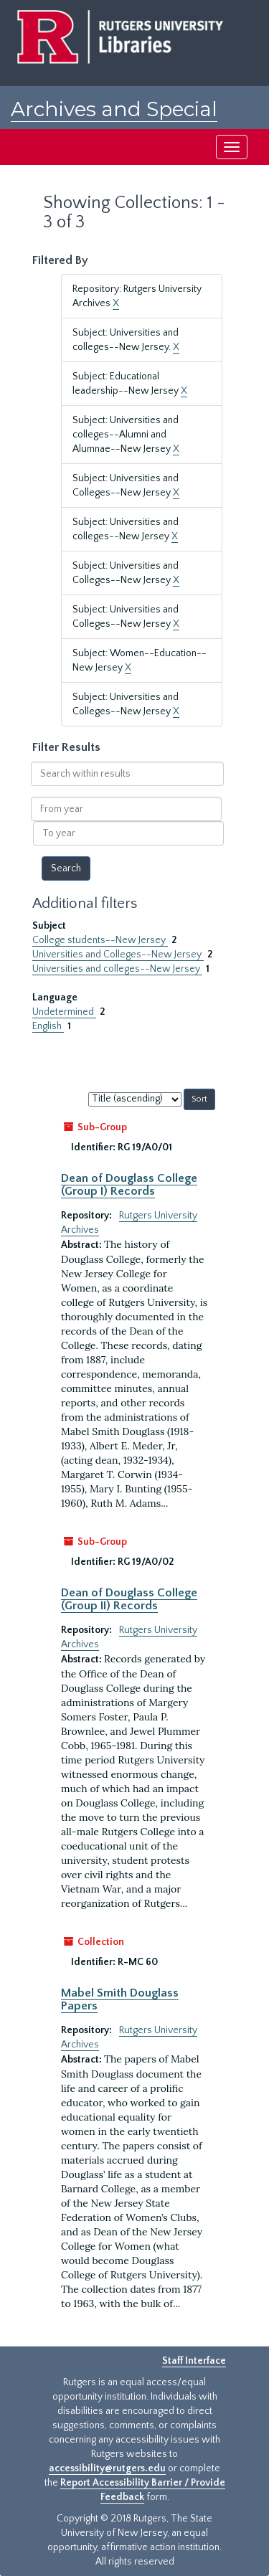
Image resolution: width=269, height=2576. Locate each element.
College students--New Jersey (100, 940)
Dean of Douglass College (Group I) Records (129, 1185)
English (48, 1026)
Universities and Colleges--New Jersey (118, 954)
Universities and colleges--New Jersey (117, 969)
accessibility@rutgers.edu (107, 2468)
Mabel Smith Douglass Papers (120, 1999)
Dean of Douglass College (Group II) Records (129, 1599)
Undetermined (64, 1012)
